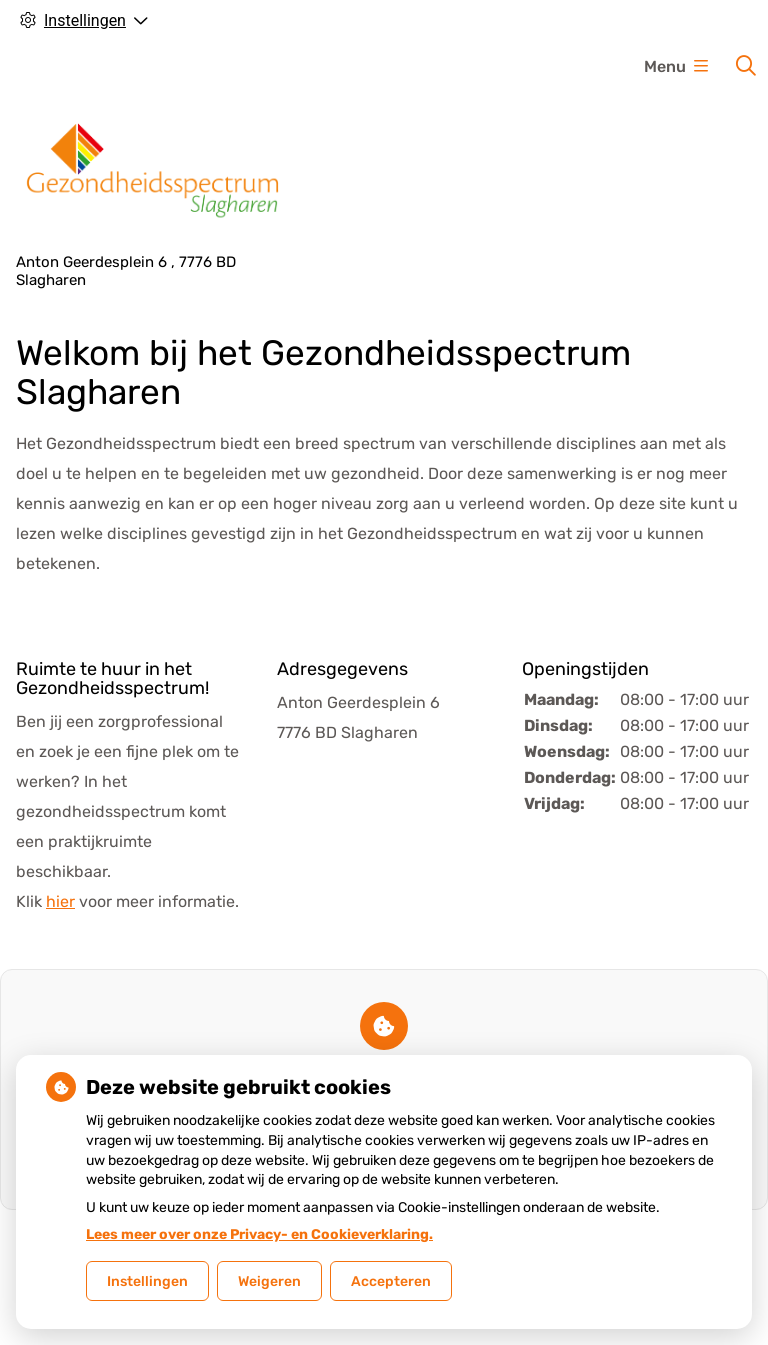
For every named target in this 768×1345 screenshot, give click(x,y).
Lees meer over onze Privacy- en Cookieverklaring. (259, 1234)
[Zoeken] (746, 66)
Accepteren (391, 1281)
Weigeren (269, 1281)
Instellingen (147, 1281)
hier (60, 901)
